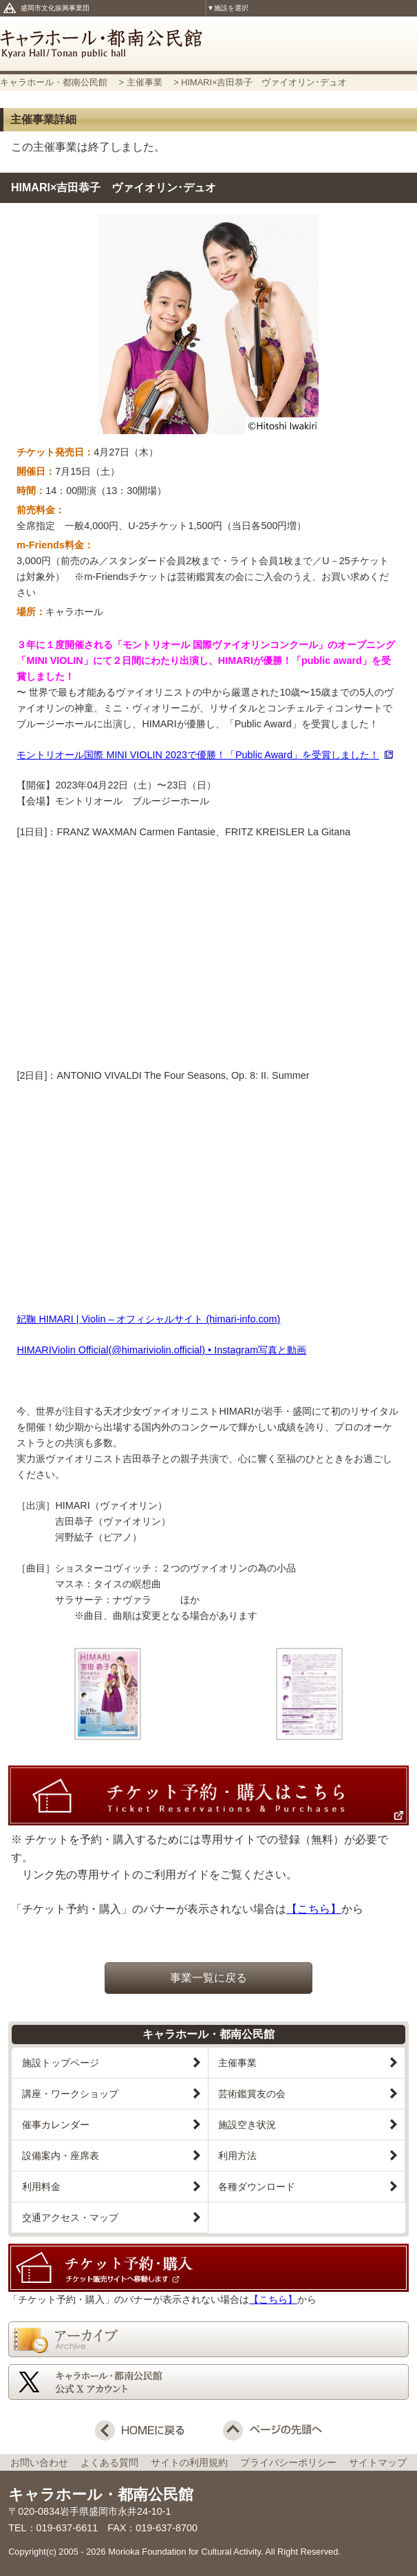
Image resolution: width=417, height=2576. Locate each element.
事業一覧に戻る (208, 1978)
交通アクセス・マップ (70, 2217)
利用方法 (237, 2155)
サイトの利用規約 (194, 2462)
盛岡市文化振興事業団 (55, 8)
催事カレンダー (55, 2124)
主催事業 (146, 82)
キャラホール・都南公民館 (208, 44)
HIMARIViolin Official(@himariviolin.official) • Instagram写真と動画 (161, 1349)
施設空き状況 (247, 2124)
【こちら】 (313, 1909)
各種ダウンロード (256, 2186)
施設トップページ (60, 2062)
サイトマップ (378, 2462)
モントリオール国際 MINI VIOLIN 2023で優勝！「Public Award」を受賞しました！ (198, 754)
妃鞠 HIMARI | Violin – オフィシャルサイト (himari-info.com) (148, 1318)
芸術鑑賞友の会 (252, 2093)
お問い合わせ (44, 2462)
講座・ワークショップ (70, 2093)
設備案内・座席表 (60, 2155)
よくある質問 (114, 2462)
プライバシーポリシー (293, 2462)
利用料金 (41, 2186)
